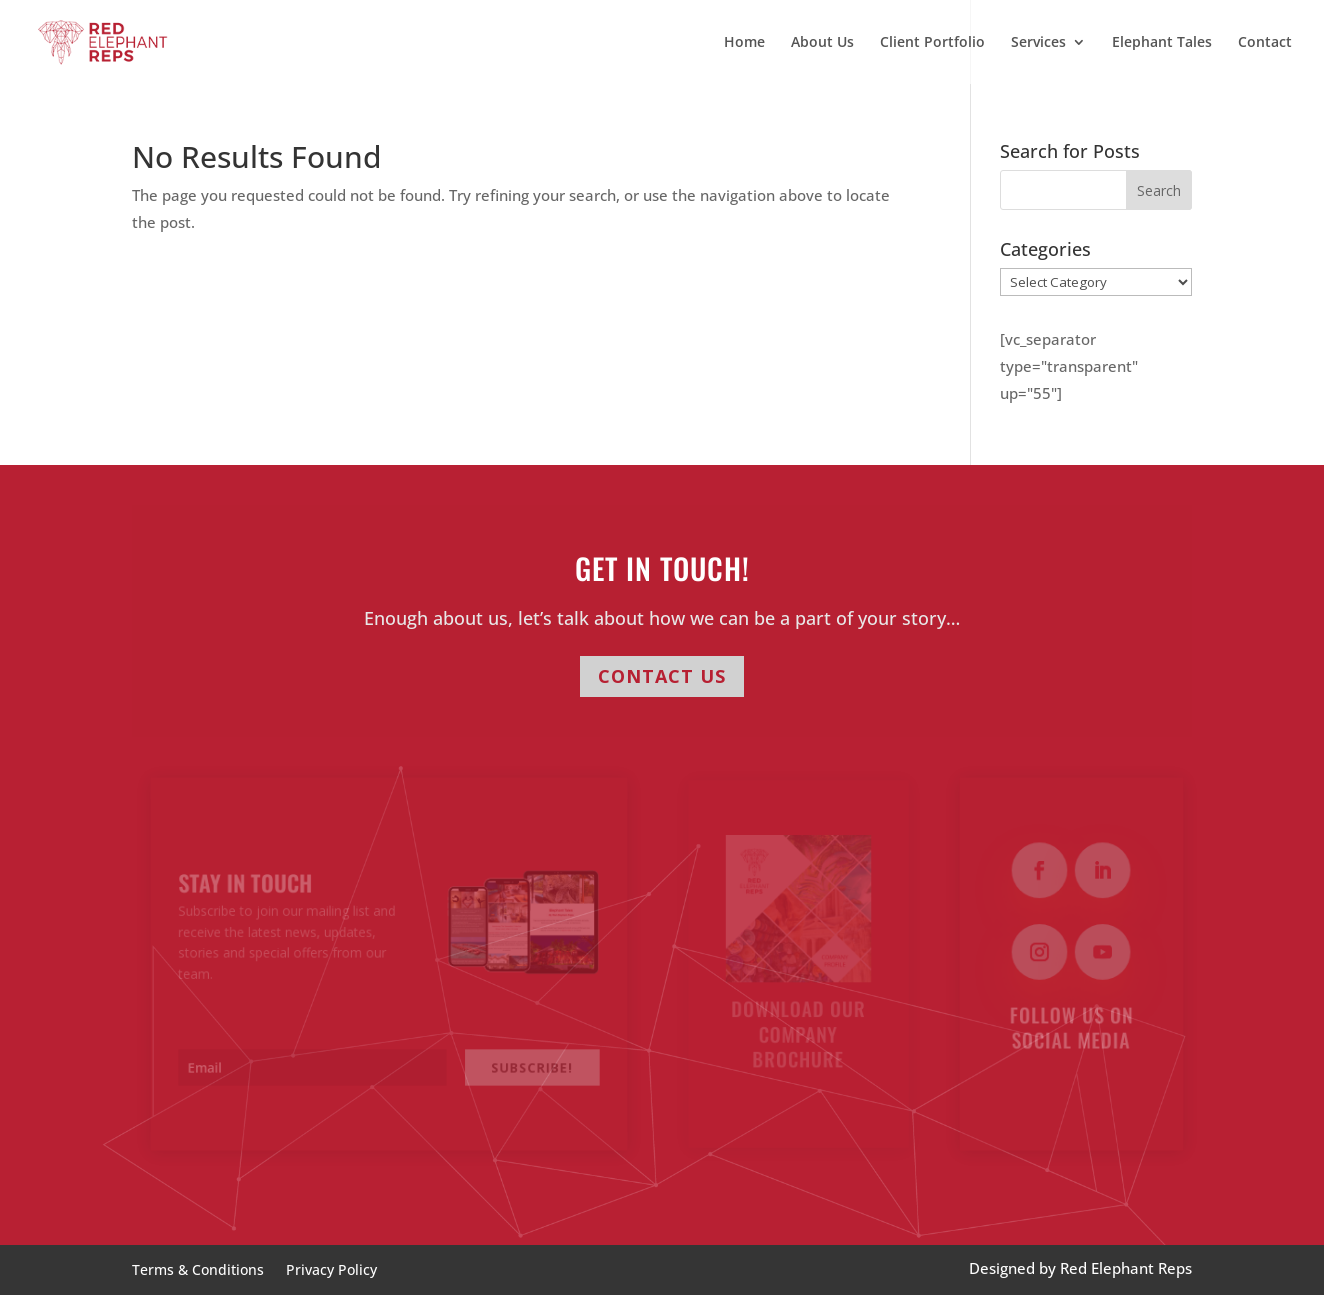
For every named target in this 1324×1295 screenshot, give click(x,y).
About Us (822, 43)
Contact (1265, 43)
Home (744, 43)
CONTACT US (662, 676)
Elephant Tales (1162, 43)
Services (1038, 43)
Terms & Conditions (198, 1271)
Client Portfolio (932, 43)
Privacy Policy (331, 1271)
